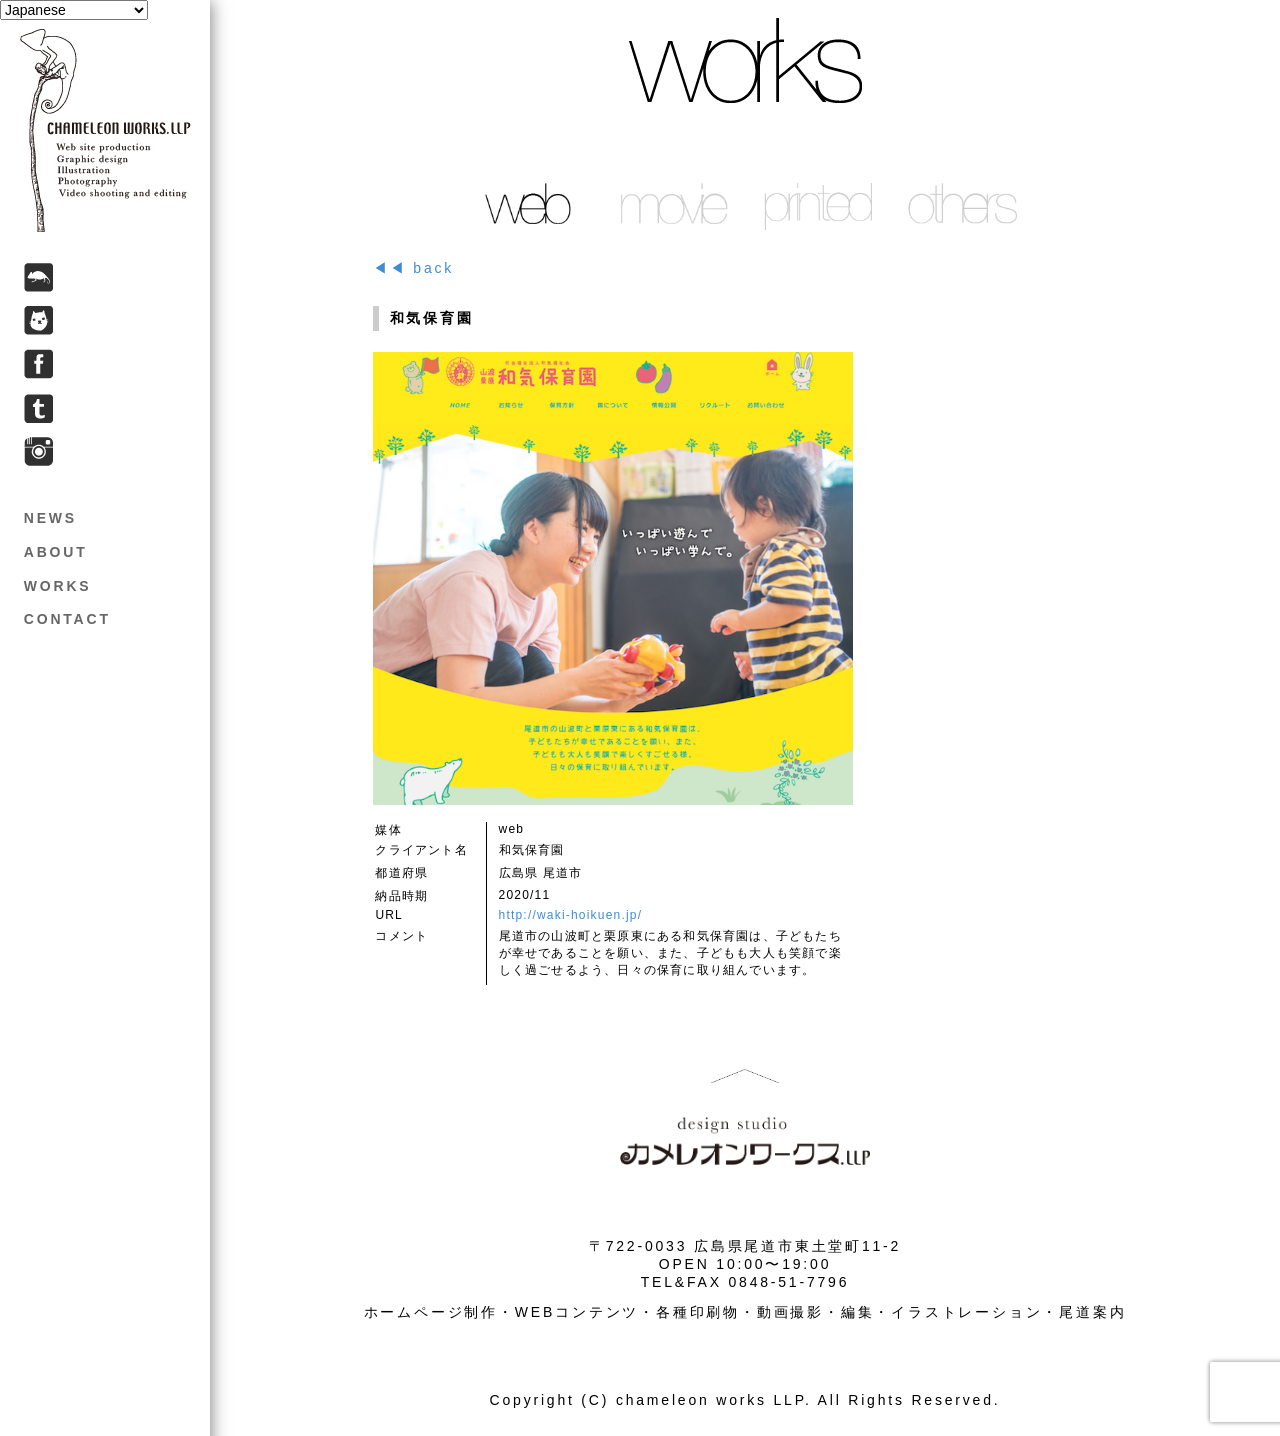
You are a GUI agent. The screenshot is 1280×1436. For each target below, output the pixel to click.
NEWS (50, 518)
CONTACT (67, 619)
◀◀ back (413, 268)
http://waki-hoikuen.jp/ (571, 915)
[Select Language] (74, 10)
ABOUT (56, 552)
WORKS (58, 586)
